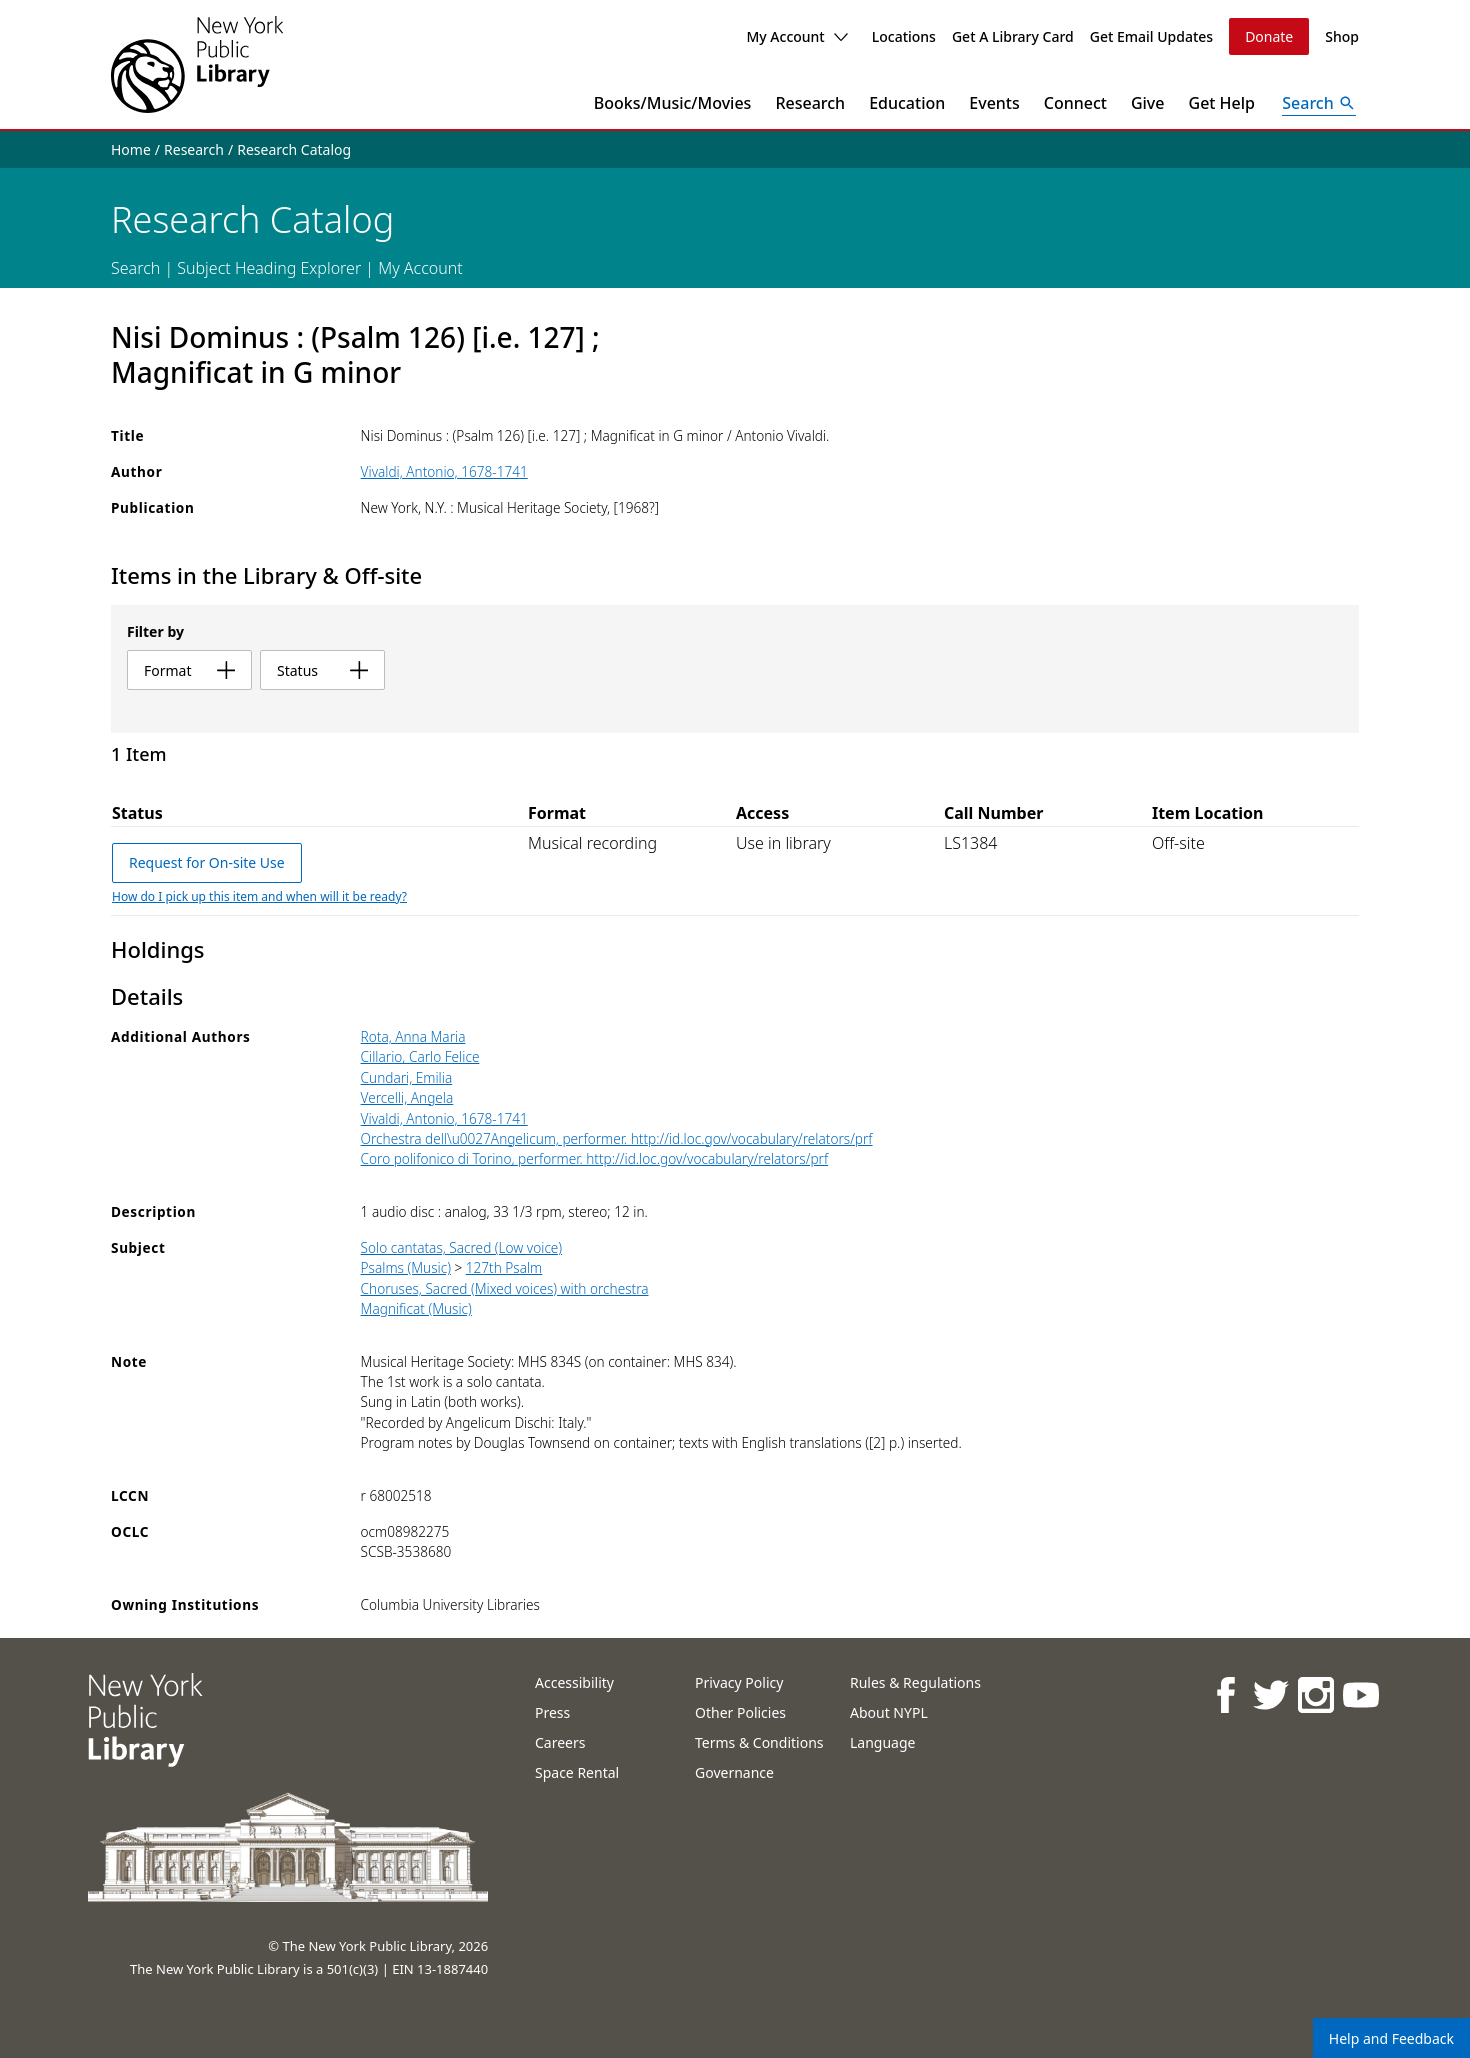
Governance (734, 1772)
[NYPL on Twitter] (1269, 1694)
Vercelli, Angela (407, 1097)
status (322, 670)
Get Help (1222, 103)
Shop (1342, 36)
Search (135, 268)
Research (810, 103)
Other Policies (740, 1712)
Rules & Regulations (915, 1682)
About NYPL (889, 1712)
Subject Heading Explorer (269, 268)
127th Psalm (504, 1267)
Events (994, 103)
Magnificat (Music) (416, 1308)
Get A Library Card (1013, 36)
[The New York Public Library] (197, 64)
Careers (560, 1742)
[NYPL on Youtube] (1359, 1694)
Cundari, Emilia (407, 1077)
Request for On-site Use (207, 862)
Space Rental (577, 1772)
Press (552, 1712)
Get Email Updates (1151, 36)
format (189, 670)
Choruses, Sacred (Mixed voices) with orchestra (505, 1288)
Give (1148, 103)
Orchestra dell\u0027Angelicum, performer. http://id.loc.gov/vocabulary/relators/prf (617, 1138)
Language (882, 1742)
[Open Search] (1319, 103)
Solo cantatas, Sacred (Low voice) (462, 1247)
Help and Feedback (1391, 2038)
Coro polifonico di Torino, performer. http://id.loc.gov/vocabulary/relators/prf (595, 1158)
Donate (1269, 36)
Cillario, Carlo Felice (420, 1056)
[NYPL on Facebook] (1224, 1694)
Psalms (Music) (406, 1267)
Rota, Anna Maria (413, 1036)
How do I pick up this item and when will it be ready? (259, 896)
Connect (1075, 103)
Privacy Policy (739, 1682)
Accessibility (574, 1682)
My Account (796, 36)
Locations (904, 36)
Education (907, 103)
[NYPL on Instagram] (1314, 1694)
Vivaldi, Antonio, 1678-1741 (444, 471)
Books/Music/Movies (673, 103)
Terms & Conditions (759, 1742)
